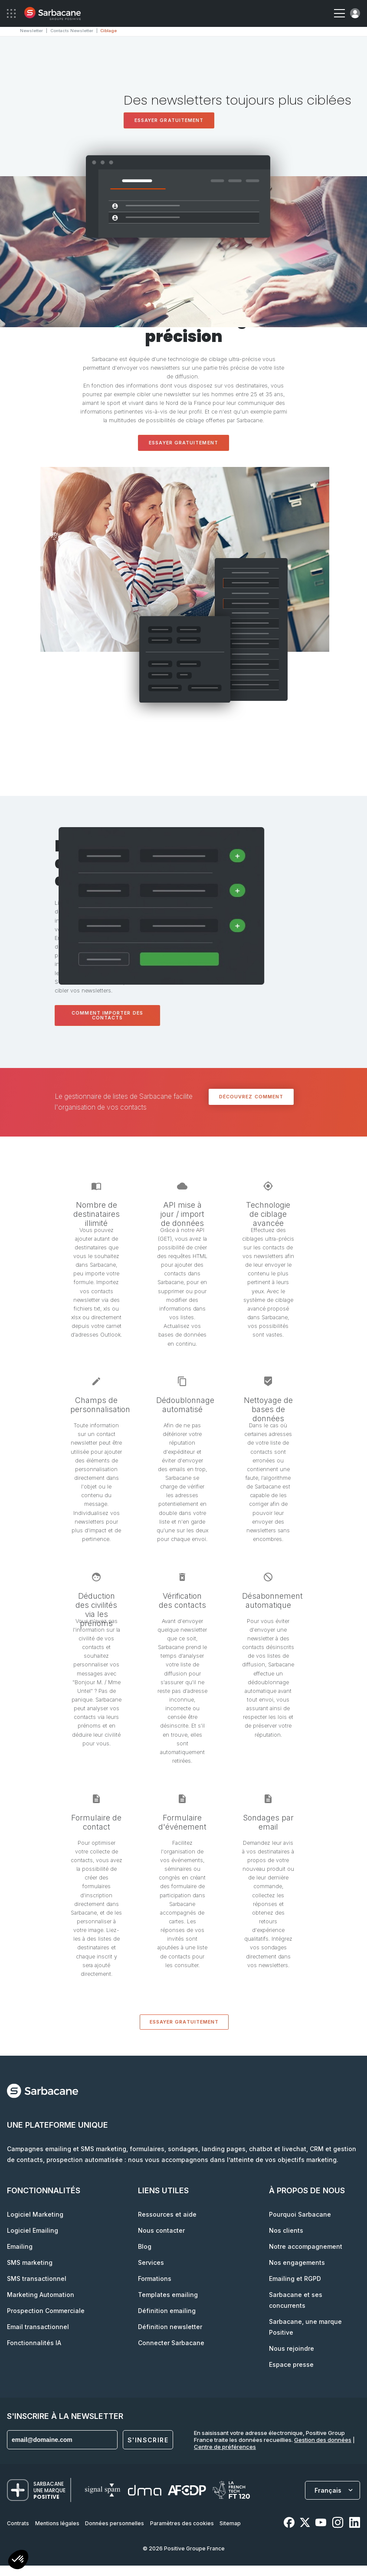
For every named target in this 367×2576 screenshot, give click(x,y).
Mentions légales (57, 2522)
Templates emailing (168, 2293)
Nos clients (286, 2229)
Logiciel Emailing (32, 2229)
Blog (144, 2245)
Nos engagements (297, 2261)
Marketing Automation (40, 2293)
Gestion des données (322, 2438)
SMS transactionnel (36, 2277)
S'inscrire (148, 2439)
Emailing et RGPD (295, 2277)
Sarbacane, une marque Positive (305, 2326)
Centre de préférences (225, 2445)
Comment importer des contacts (107, 1015)
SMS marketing (29, 2261)
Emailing (20, 2245)
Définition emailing (167, 2309)
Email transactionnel (38, 2326)
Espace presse (291, 2363)
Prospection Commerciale (46, 2309)
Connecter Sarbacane (171, 2342)
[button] (18, 2560)
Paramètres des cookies (182, 2522)
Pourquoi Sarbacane (300, 2213)
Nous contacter (161, 2229)
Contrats (18, 2522)
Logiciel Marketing (35, 2213)
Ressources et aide (167, 2213)
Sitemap (230, 2522)
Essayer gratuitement (169, 120)
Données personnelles (114, 2522)
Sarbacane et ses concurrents (295, 2299)
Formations (154, 2277)
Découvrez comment (251, 1096)
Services (151, 2261)
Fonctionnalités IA (34, 2342)
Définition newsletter (170, 2326)
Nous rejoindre (291, 2347)
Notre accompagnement (305, 2245)
